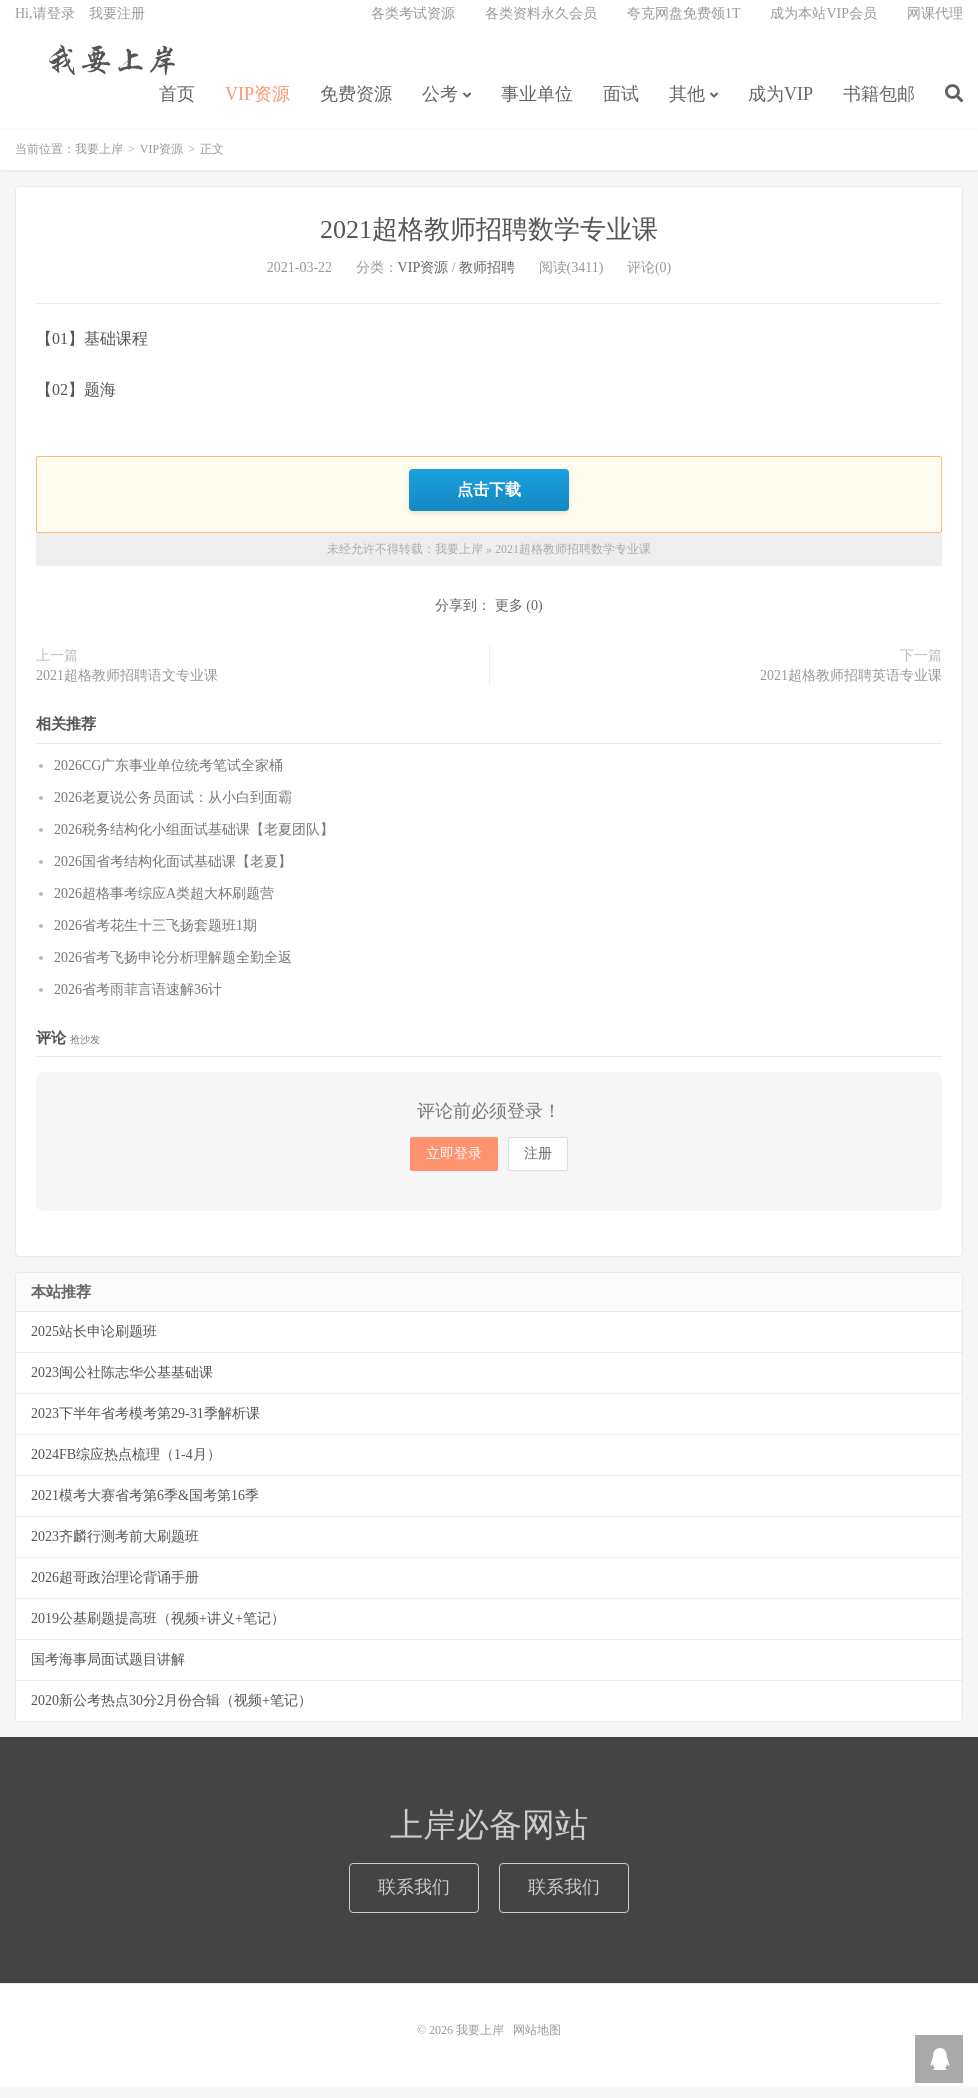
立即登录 (454, 1165)
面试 (621, 106)
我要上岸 (108, 71)
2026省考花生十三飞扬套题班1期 (155, 937)
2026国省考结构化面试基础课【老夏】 (173, 873)
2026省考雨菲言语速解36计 (138, 1001)
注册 (538, 1165)
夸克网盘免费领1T (684, 25)
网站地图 (537, 2042)
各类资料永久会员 (541, 25)
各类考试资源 (413, 25)
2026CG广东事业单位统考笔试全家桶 (168, 777)
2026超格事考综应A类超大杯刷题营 (164, 905)
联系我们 (414, 1899)
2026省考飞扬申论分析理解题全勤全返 (173, 969)
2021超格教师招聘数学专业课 (489, 244)
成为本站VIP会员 (823, 25)
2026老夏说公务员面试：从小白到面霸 (173, 809)
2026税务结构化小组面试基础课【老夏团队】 (194, 841)
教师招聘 (487, 282)
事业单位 (537, 106)
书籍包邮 (879, 106)
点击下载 (489, 503)
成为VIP (780, 106)
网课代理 (935, 25)
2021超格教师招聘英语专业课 (851, 687)
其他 (687, 106)
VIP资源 (257, 106)
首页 (177, 106)
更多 (509, 617)
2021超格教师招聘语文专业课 (127, 687)
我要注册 (117, 25)
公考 (440, 106)
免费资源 (356, 106)
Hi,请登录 (45, 25)
